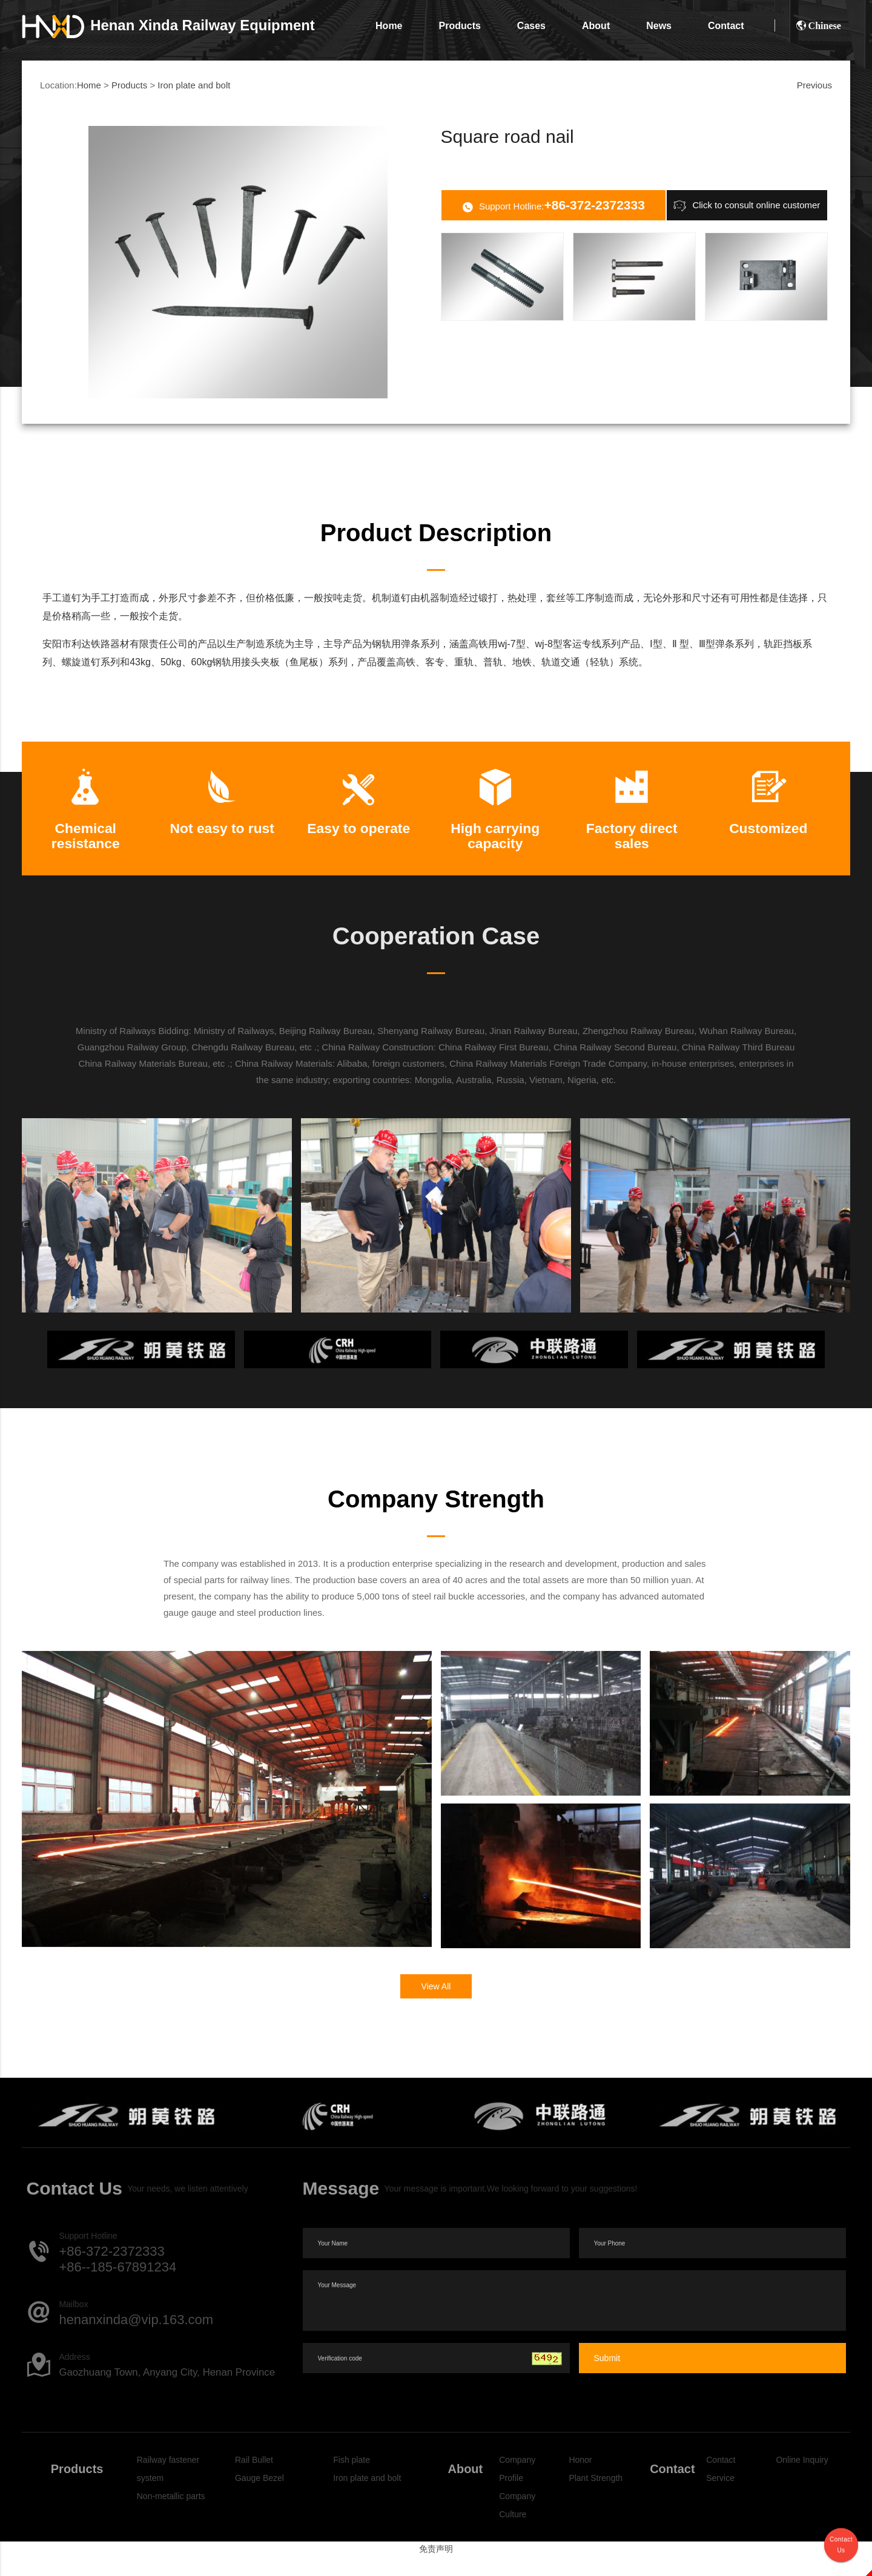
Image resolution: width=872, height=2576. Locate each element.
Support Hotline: (553, 206)
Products (460, 26)
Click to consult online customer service (746, 205)
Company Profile (517, 2488)
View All (436, 2006)
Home (388, 26)
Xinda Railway (168, 25)
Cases (531, 26)
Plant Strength (596, 2497)
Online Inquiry (802, 2479)
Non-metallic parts (171, 2515)
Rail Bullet (254, 2479)
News (659, 26)
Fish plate (351, 2479)
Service (720, 2497)
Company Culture (517, 2524)
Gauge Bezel (259, 2497)
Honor (580, 2479)
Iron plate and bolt (193, 85)
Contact (726, 26)
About (596, 26)
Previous (814, 85)
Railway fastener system (168, 2488)
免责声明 (436, 2568)
